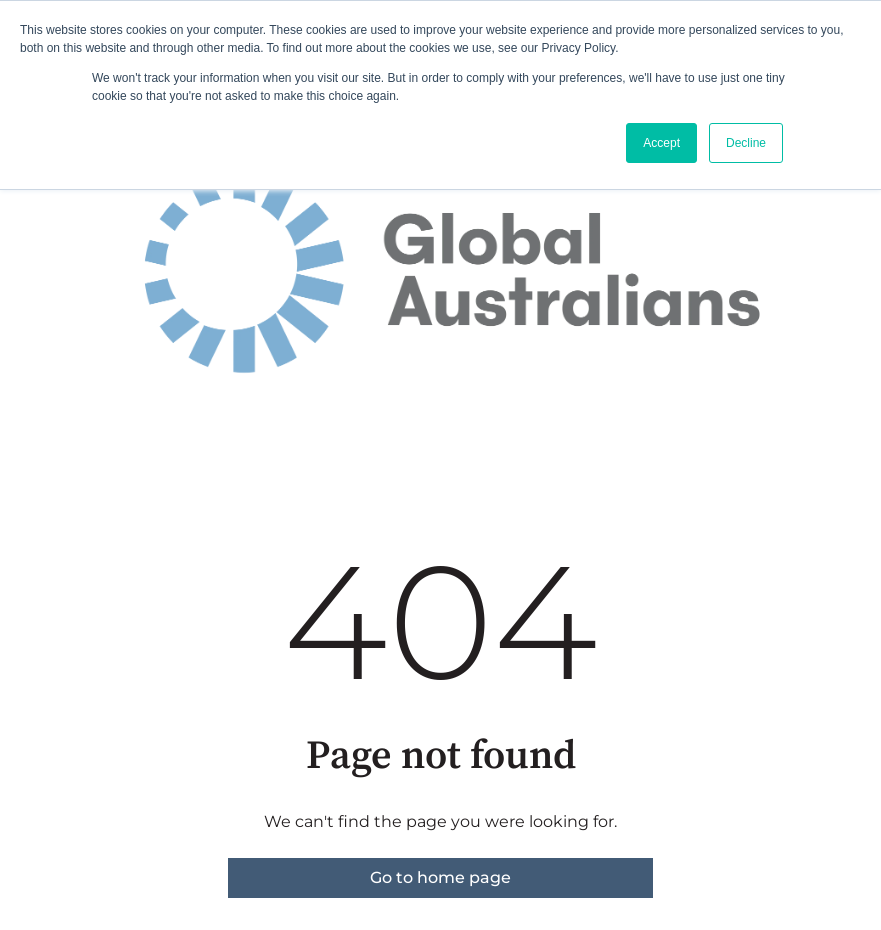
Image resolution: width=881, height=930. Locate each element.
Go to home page (440, 877)
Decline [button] (746, 143)
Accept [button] (661, 143)
